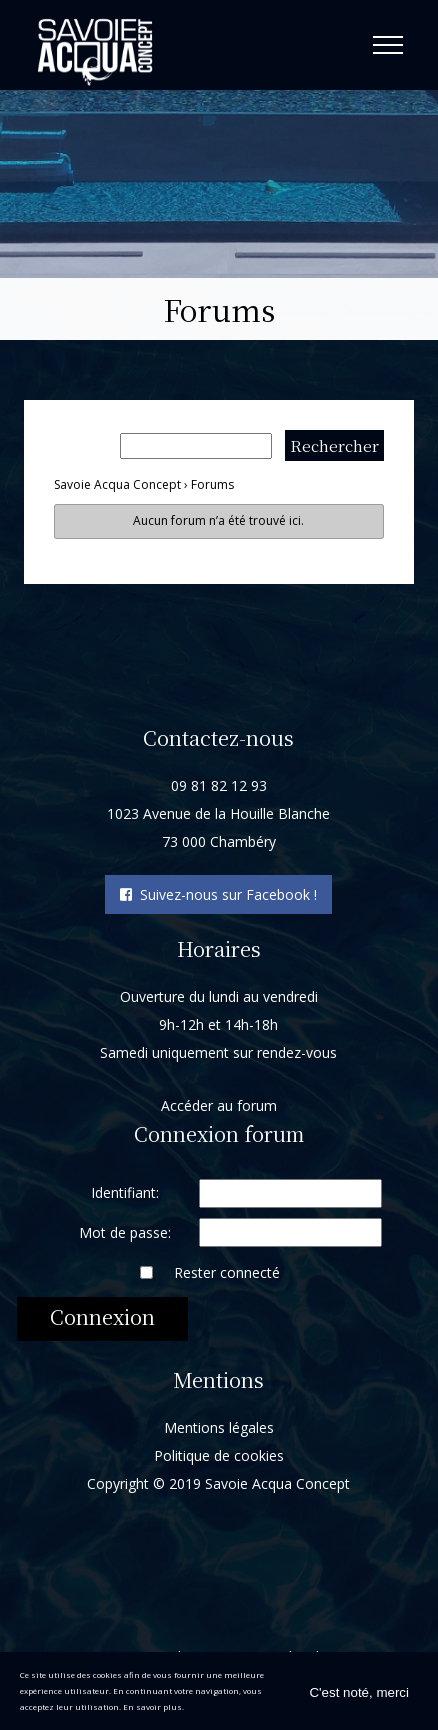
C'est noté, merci (359, 1692)
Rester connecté (227, 1271)
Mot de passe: (125, 1231)
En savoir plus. (153, 1706)
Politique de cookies (219, 1454)
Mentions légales (219, 1426)
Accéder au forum (219, 1104)
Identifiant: (125, 1191)
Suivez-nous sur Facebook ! (218, 894)
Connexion (102, 1315)
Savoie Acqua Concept (117, 484)
